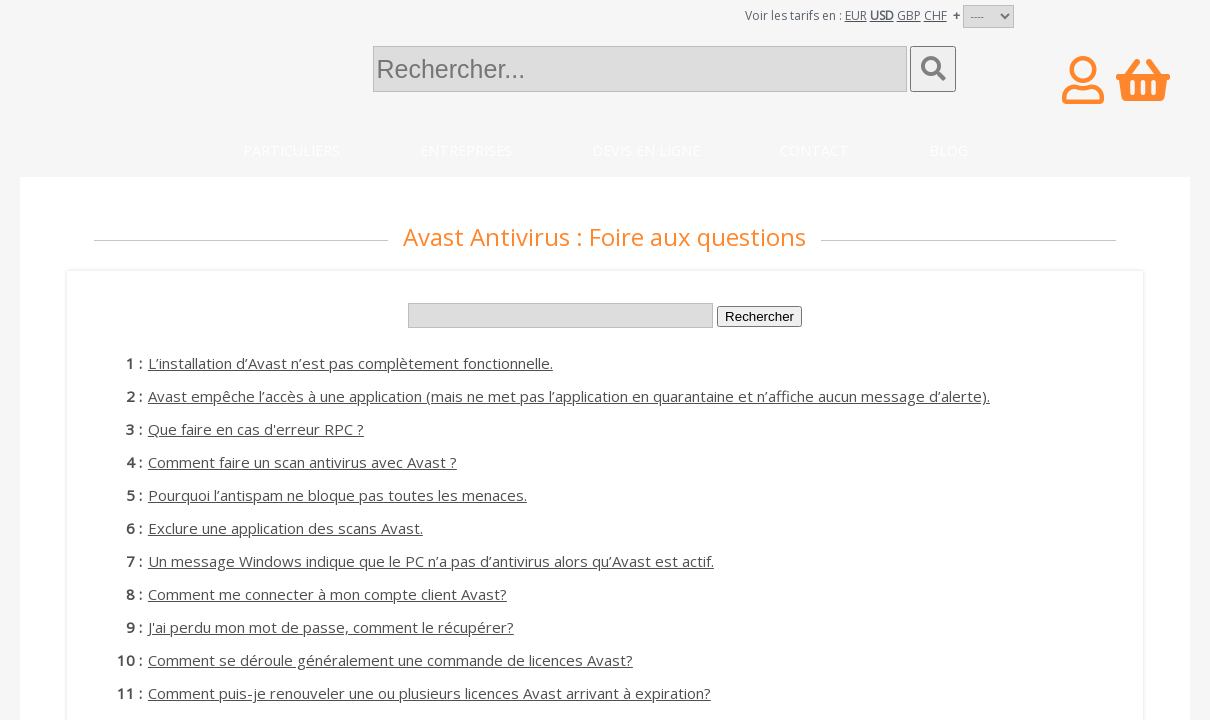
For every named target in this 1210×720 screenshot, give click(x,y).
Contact (814, 150)
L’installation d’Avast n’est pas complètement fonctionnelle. (350, 363)
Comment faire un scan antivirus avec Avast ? (302, 462)
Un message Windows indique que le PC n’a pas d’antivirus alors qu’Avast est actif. (431, 561)
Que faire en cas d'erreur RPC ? (256, 429)
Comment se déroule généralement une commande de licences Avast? (390, 660)
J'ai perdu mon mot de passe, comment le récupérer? (331, 627)
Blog (948, 150)
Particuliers (291, 150)
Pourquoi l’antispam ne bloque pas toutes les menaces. (337, 495)
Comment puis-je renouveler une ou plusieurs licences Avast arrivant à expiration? (429, 693)
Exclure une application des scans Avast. (285, 528)
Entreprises (466, 150)
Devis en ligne (646, 150)
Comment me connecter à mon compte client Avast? (327, 594)
